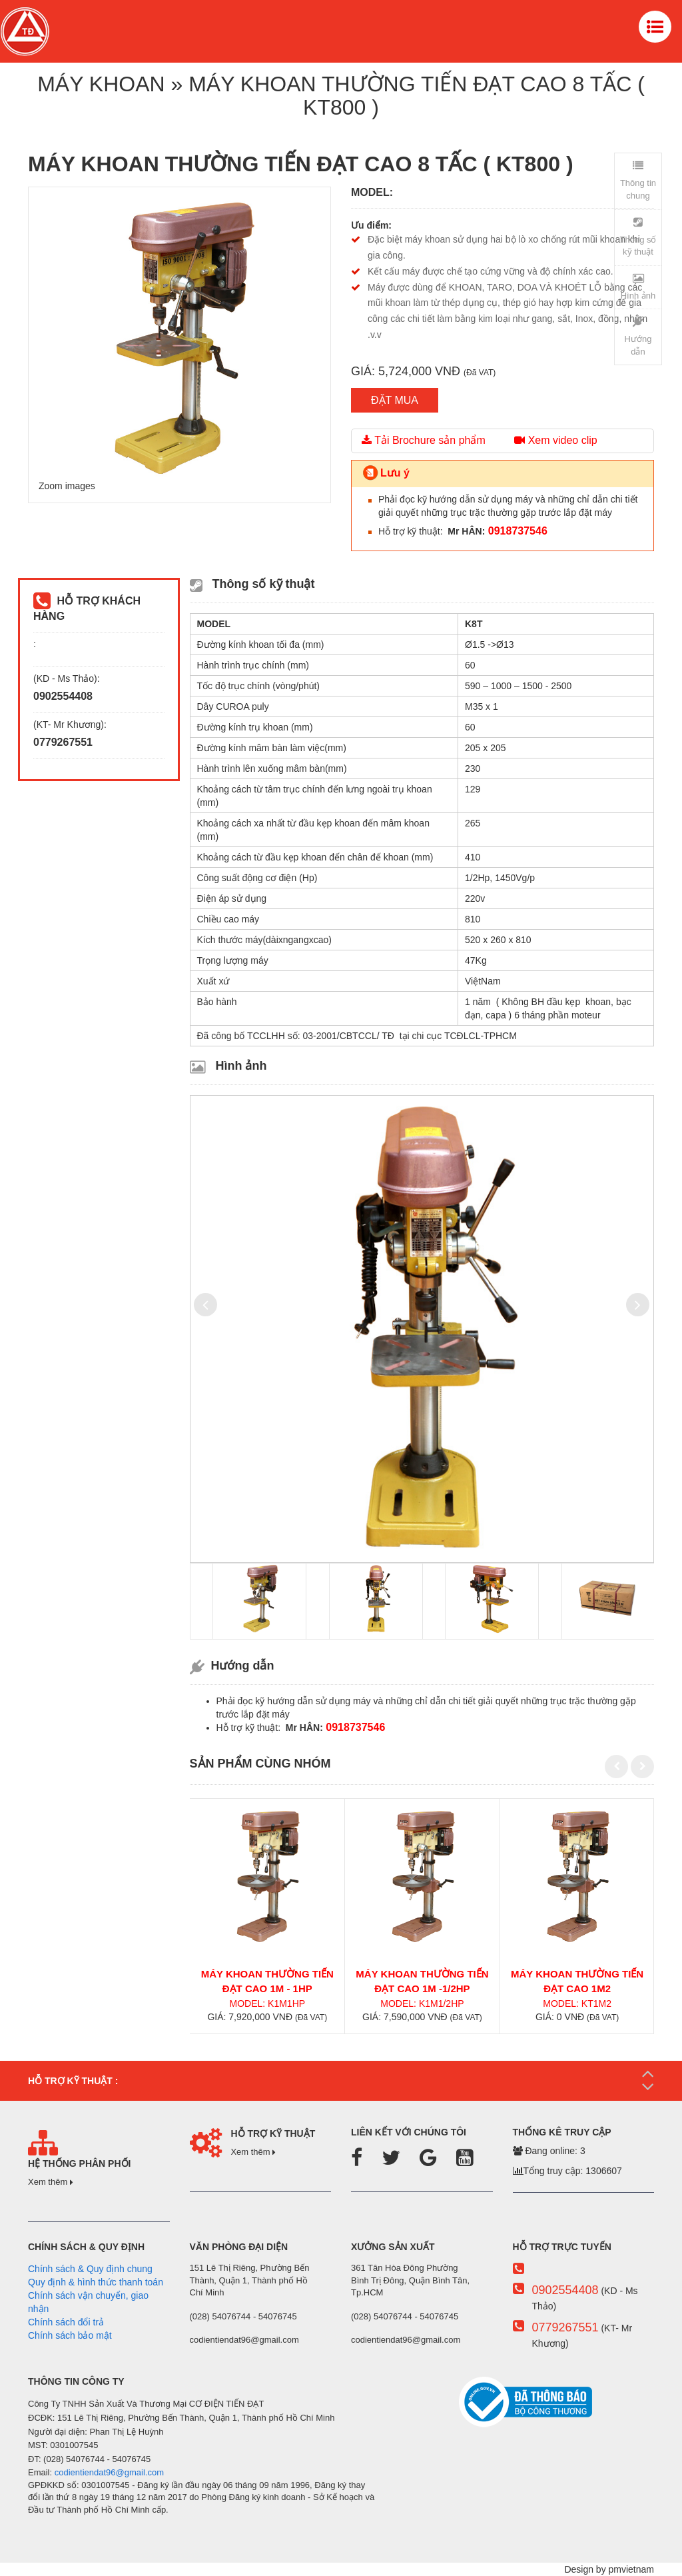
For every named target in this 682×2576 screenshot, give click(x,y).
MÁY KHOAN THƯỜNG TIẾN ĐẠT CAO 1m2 (577, 1981)
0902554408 (564, 2290)
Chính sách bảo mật (70, 2335)
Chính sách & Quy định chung (90, 2268)
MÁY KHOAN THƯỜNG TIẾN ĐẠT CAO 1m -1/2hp (422, 1981)
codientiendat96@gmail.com (109, 2472)
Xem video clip (555, 440)
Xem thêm (50, 2182)
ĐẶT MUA (394, 400)
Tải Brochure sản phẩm (424, 440)
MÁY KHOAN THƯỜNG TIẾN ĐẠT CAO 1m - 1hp (267, 1981)
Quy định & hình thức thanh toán (95, 2282)
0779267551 (564, 2327)
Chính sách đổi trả (66, 2322)
